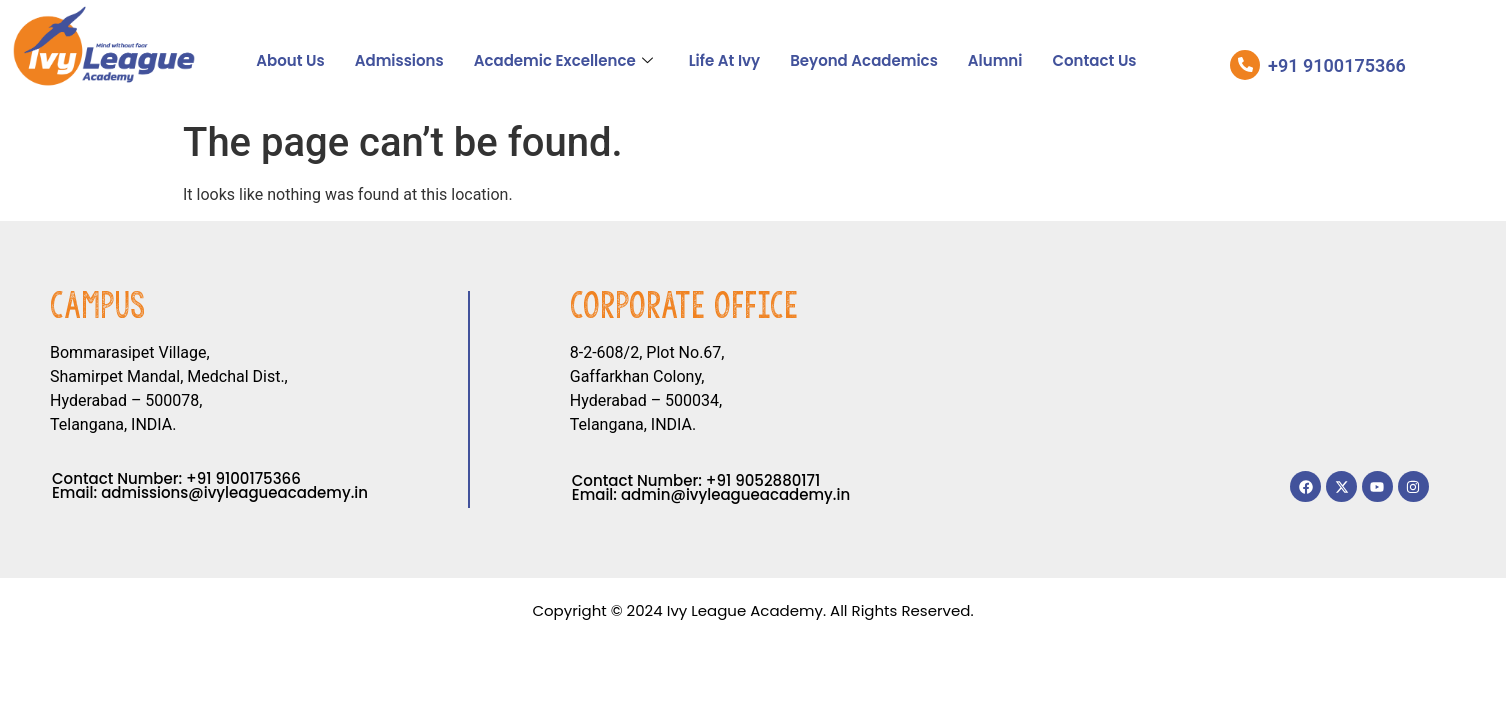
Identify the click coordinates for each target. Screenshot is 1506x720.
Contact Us (1094, 60)
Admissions (399, 60)
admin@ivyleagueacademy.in (735, 494)
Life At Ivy (724, 60)
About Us (290, 60)
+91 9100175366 (243, 478)
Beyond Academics (864, 60)
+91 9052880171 (763, 480)
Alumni (995, 60)
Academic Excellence (563, 60)
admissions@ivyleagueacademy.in (234, 492)
